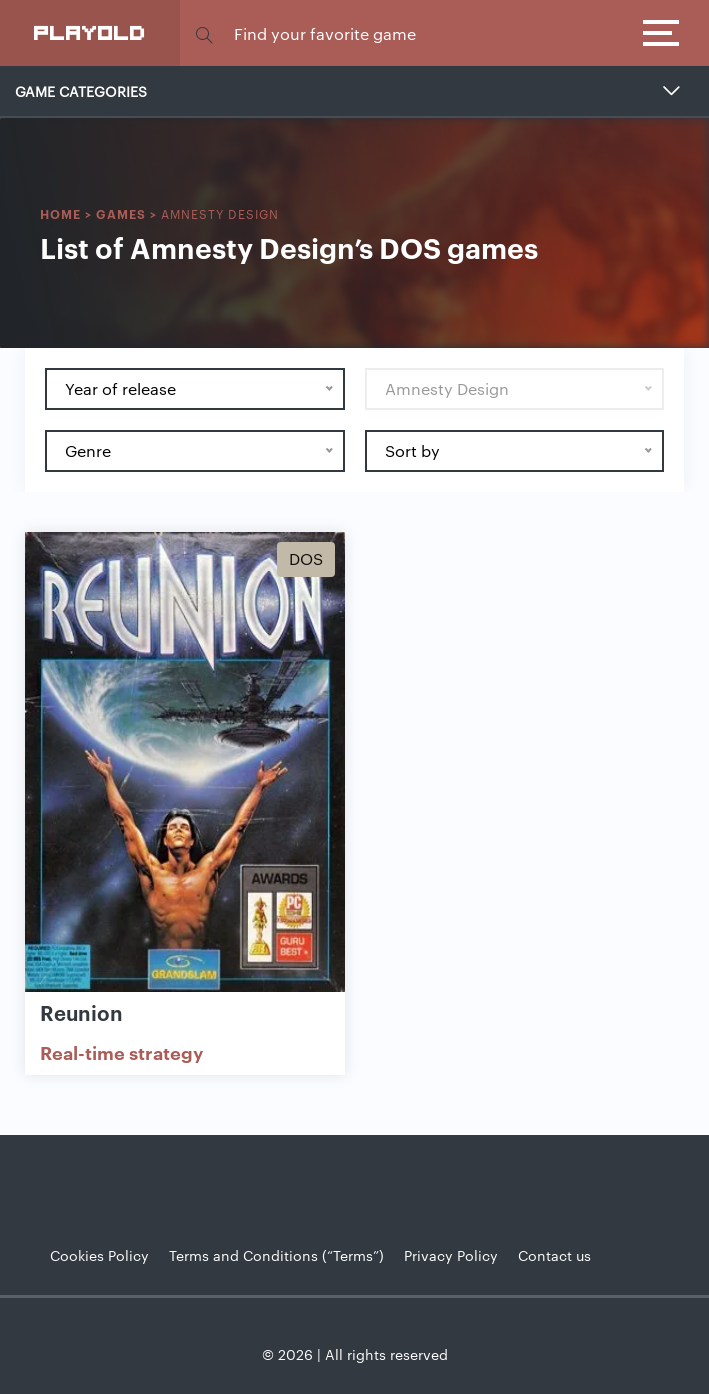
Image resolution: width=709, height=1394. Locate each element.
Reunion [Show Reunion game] (81, 1012)
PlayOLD (90, 32)
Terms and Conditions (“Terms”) (276, 1255)
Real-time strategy (121, 1052)
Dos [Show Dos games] (306, 558)
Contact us (554, 1255)
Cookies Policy (99, 1255)
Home (60, 213)
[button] (204, 33)
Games (121, 213)
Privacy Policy (451, 1255)
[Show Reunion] (185, 763)
